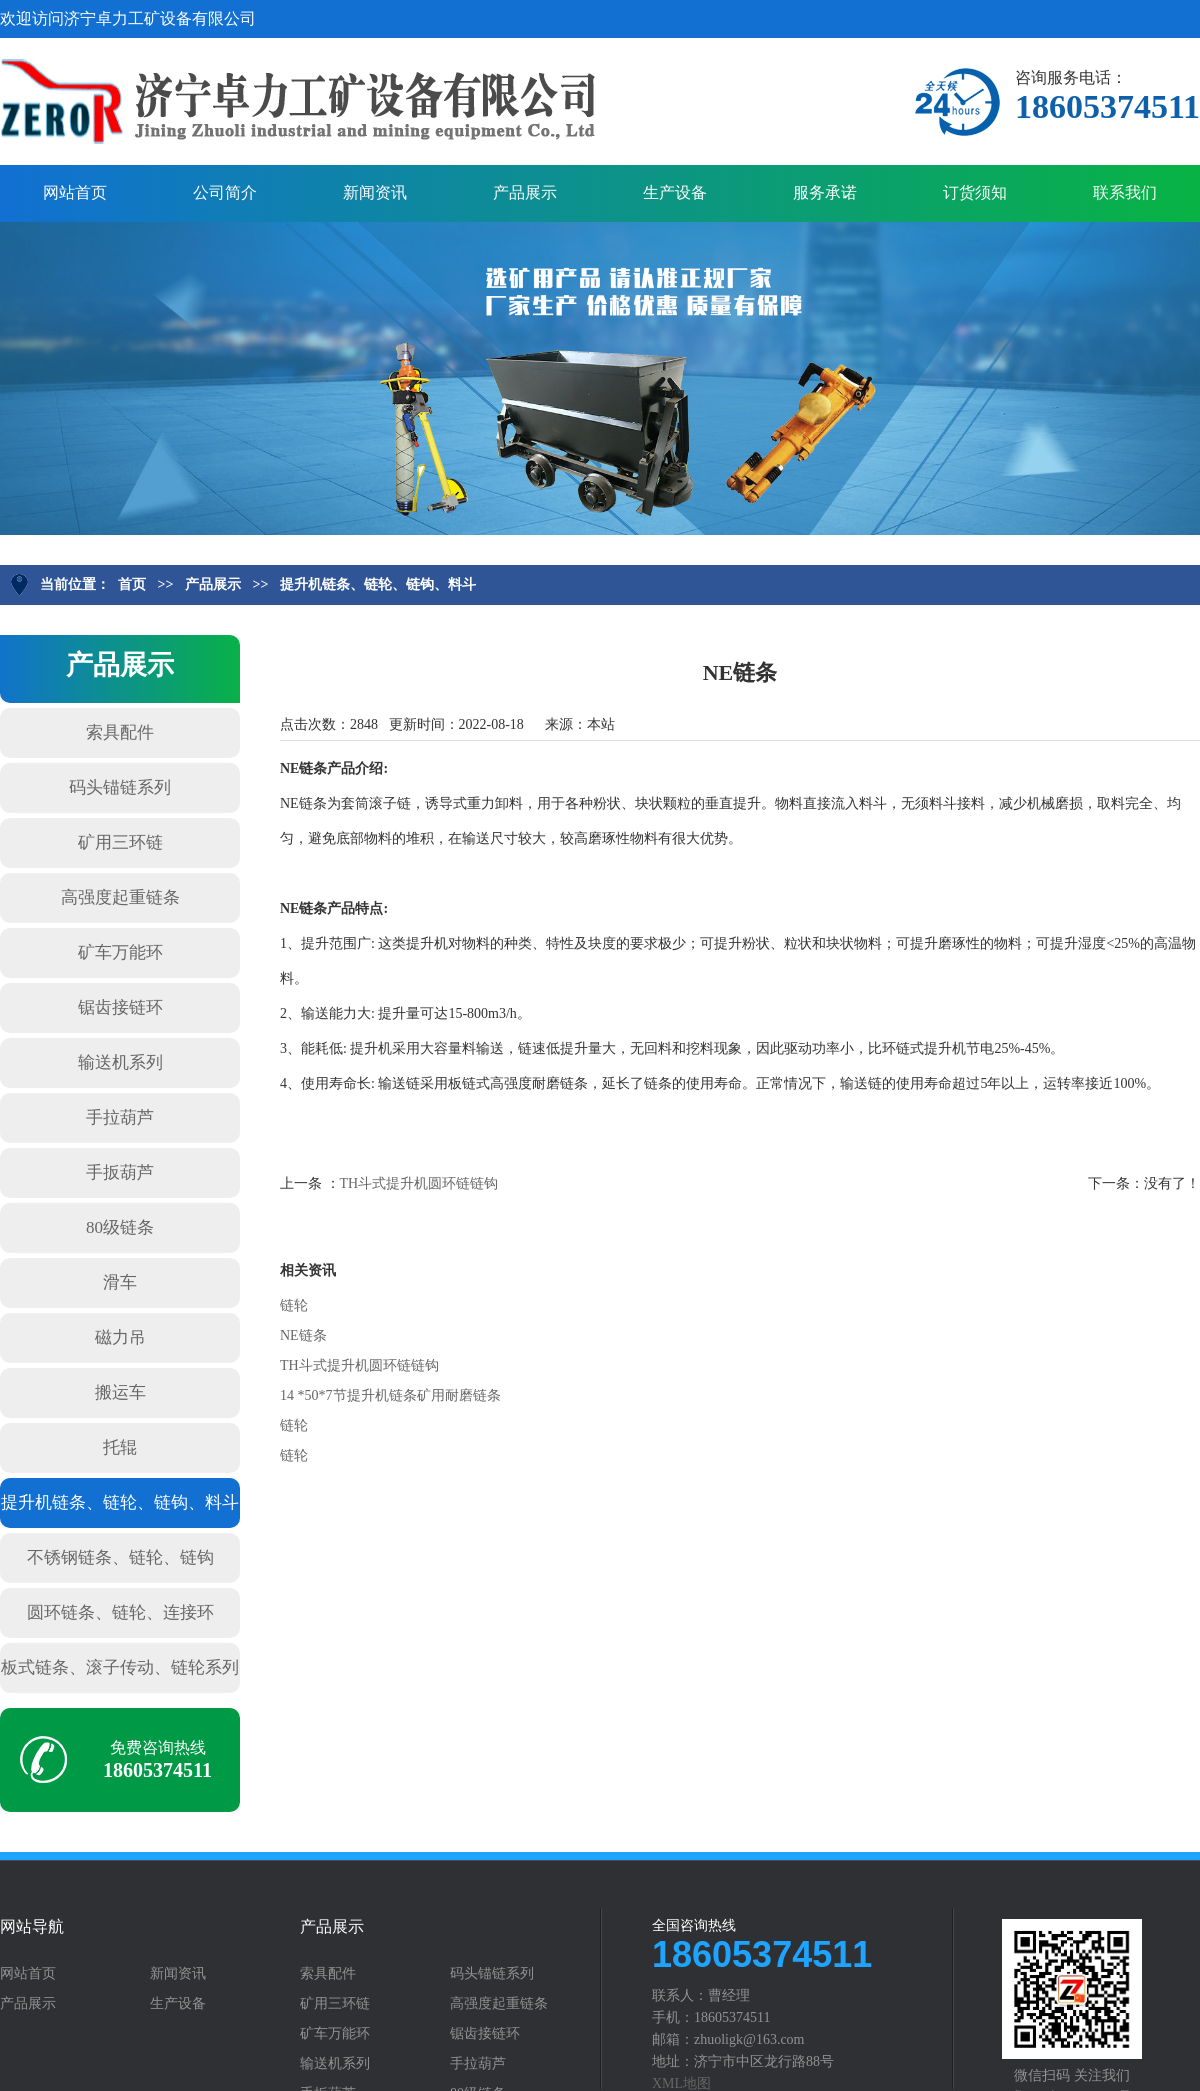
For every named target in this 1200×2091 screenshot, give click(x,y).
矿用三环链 (120, 842)
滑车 (120, 1282)
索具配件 (120, 732)
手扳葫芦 (120, 1172)
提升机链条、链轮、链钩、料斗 (378, 584)
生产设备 (675, 192)
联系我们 (1125, 192)
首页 (132, 584)
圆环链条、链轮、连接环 (120, 1612)
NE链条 (303, 1335)
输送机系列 (120, 1062)
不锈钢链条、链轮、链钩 (120, 1557)
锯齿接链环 (120, 1007)
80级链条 (120, 1227)
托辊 (120, 1447)
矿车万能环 (120, 952)
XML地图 (681, 2083)
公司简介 (225, 192)
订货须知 (975, 192)
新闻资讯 (375, 192)
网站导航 (32, 1927)
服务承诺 (825, 192)
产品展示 (525, 192)
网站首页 (75, 192)
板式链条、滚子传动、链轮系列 (120, 1667)
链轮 (294, 1305)
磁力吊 (120, 1337)
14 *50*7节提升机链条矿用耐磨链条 (390, 1395)
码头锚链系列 (120, 787)
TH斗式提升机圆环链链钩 (419, 1183)
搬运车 (120, 1392)
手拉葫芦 (120, 1117)
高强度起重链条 (120, 897)
